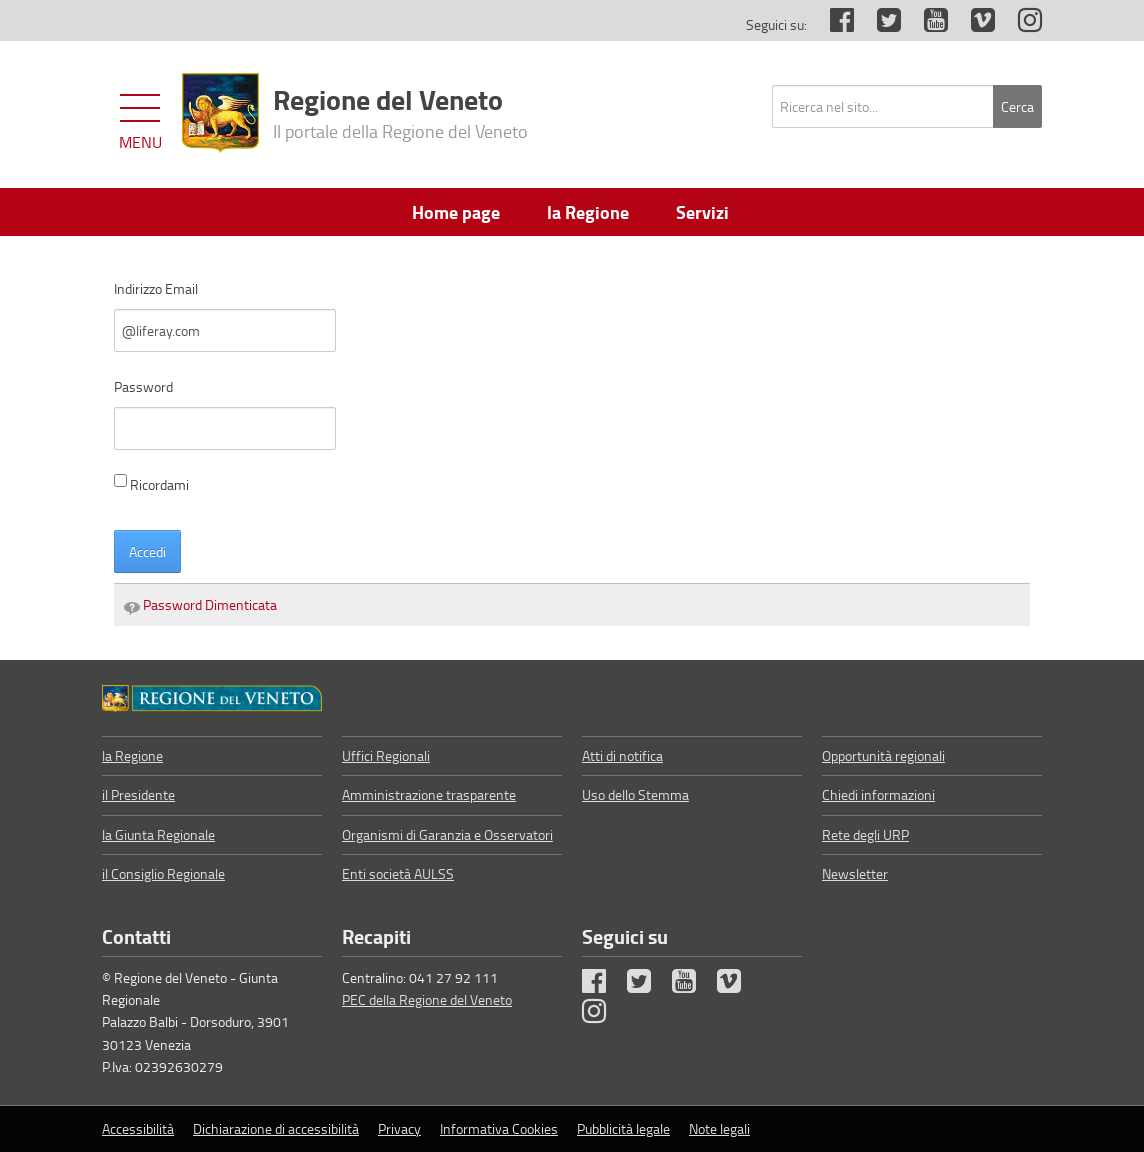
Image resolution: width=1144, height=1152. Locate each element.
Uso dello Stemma (635, 794)
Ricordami (151, 484)
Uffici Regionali (386, 755)
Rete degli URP (865, 834)
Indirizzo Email (156, 288)
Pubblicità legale (623, 1128)
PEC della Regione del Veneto (427, 999)
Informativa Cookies (499, 1128)
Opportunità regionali (883, 755)
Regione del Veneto (400, 111)
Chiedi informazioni (878, 794)
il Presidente (138, 794)
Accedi (147, 551)
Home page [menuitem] (456, 212)
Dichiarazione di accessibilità (276, 1128)
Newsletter (855, 873)
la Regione (132, 755)
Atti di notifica (622, 755)
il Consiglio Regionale (163, 873)
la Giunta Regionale (158, 834)
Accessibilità (138, 1128)
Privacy (399, 1128)
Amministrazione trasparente (429, 794)
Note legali (719, 1128)
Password (143, 386)
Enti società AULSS (398, 873)
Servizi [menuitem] (702, 212)
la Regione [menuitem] (588, 212)
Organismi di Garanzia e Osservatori (447, 834)
